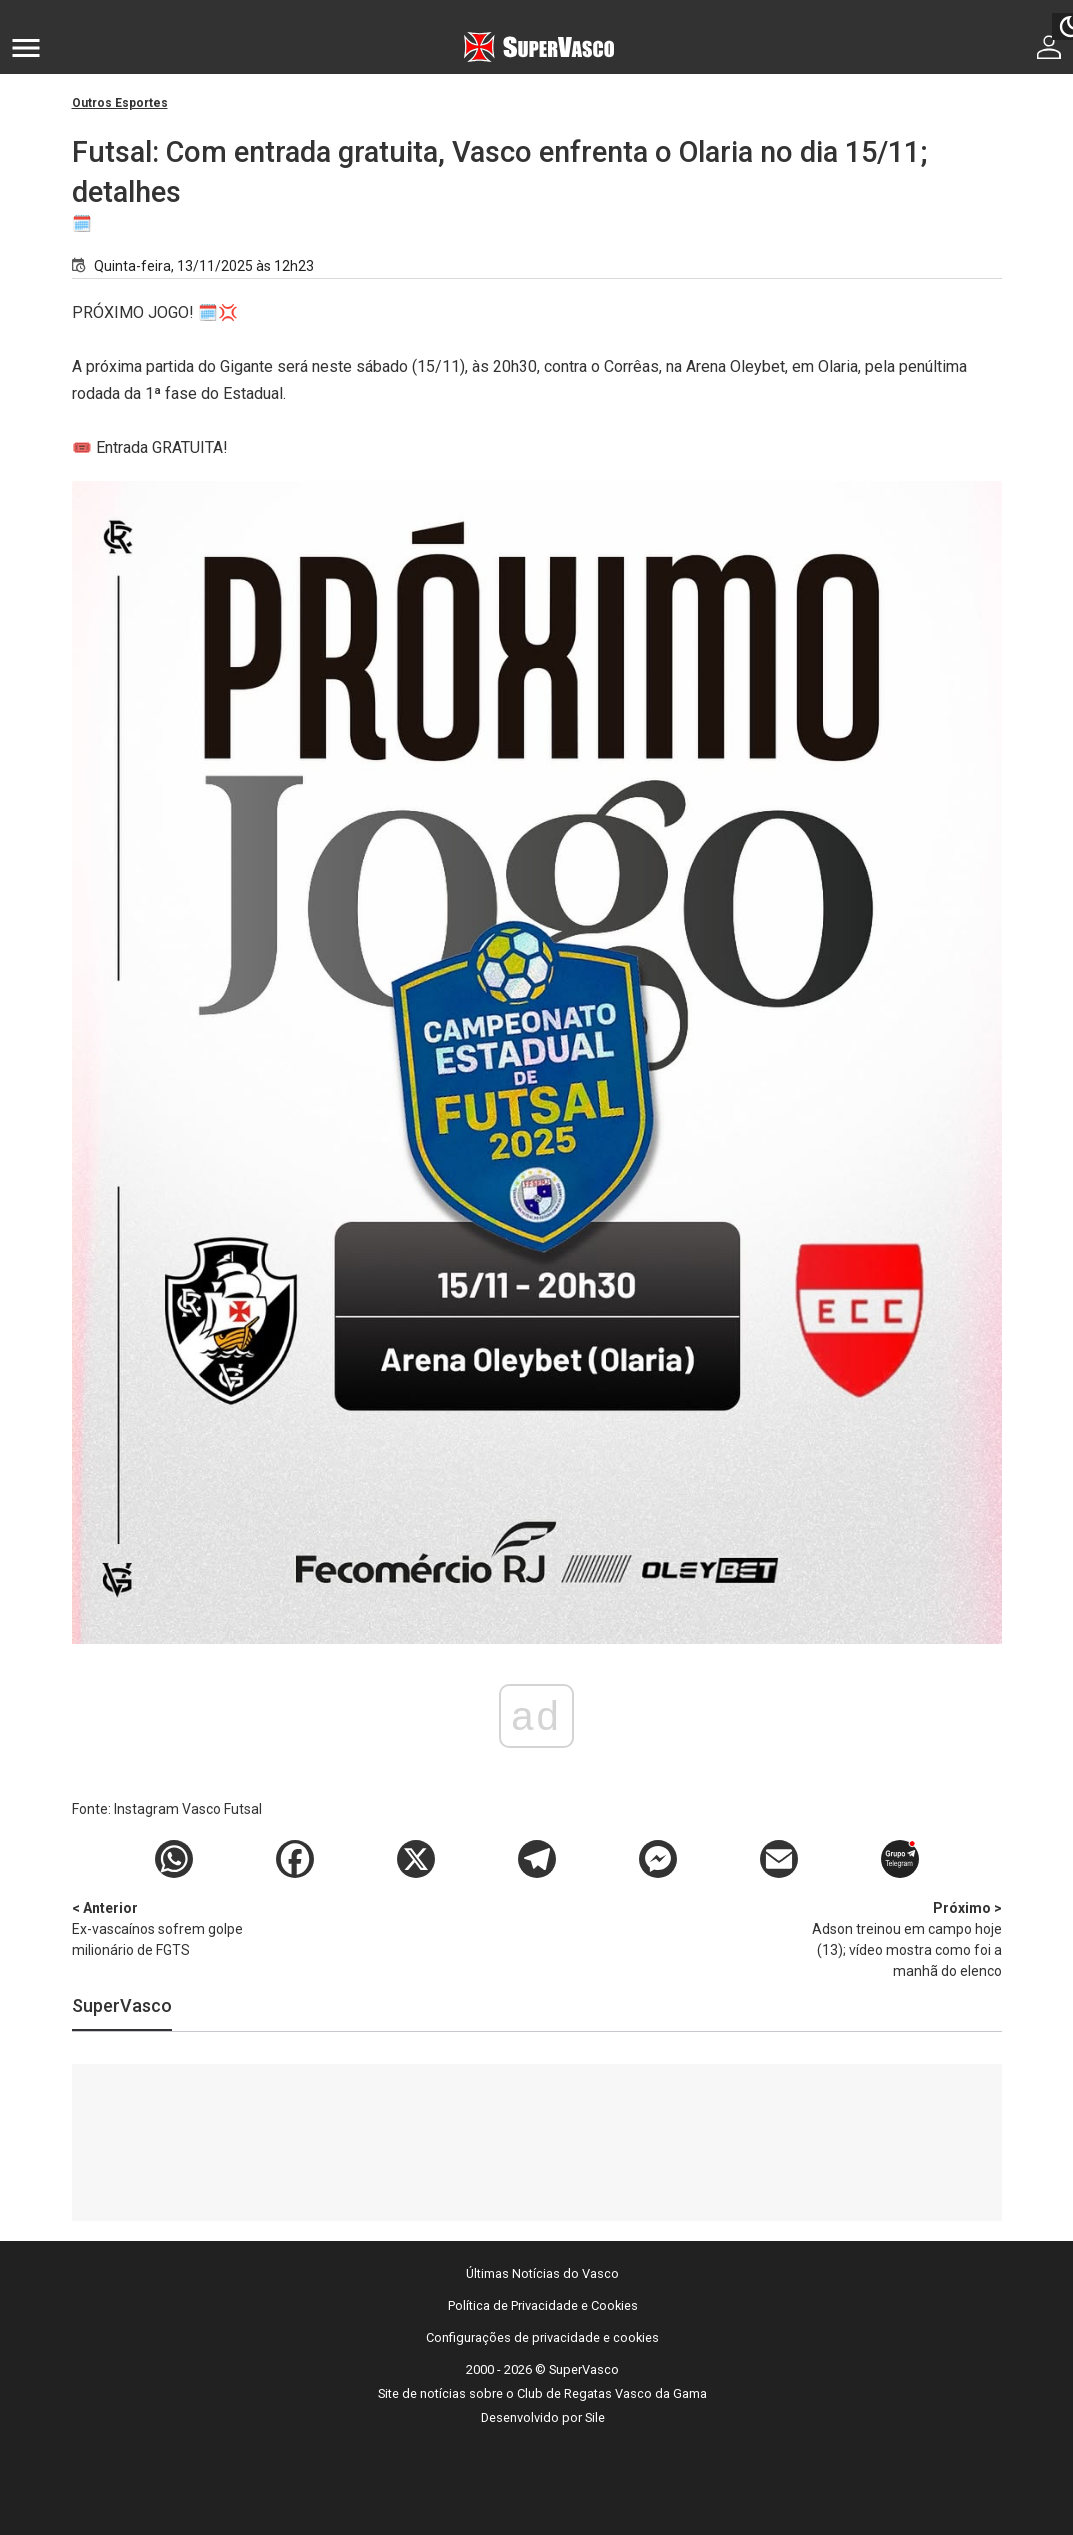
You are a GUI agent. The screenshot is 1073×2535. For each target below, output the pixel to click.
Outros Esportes (120, 103)
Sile (595, 2417)
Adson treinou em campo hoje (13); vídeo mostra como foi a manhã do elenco (897, 1938)
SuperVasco (122, 2005)
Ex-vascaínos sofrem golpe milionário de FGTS (177, 1928)
